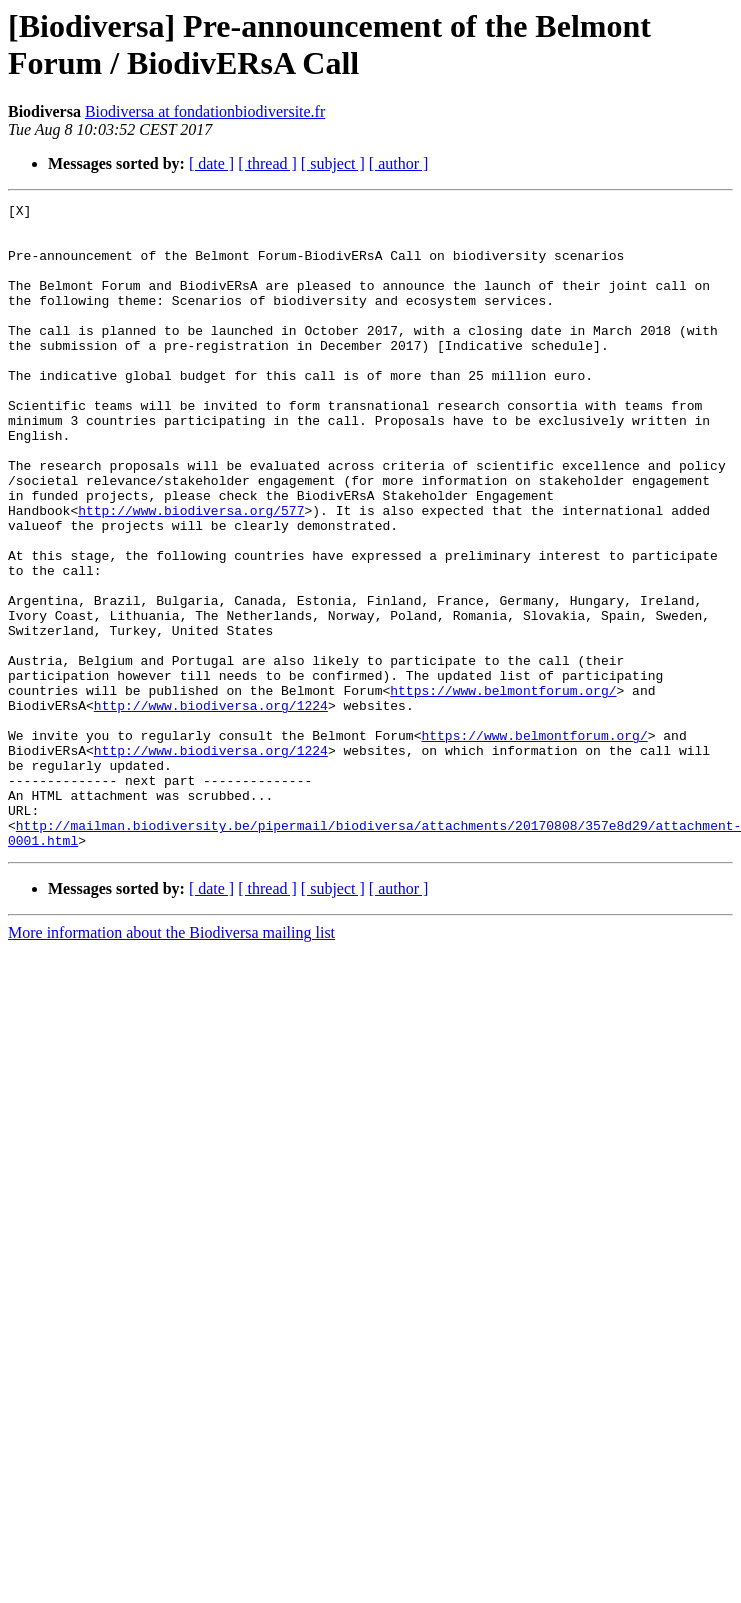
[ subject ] (333, 163)
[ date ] (211, 163)
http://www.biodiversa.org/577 (191, 573)
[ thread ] (267, 163)
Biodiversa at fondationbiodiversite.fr (205, 111)
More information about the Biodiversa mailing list (171, 1061)
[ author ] (399, 163)
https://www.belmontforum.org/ (503, 789)
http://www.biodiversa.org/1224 (211, 807)
